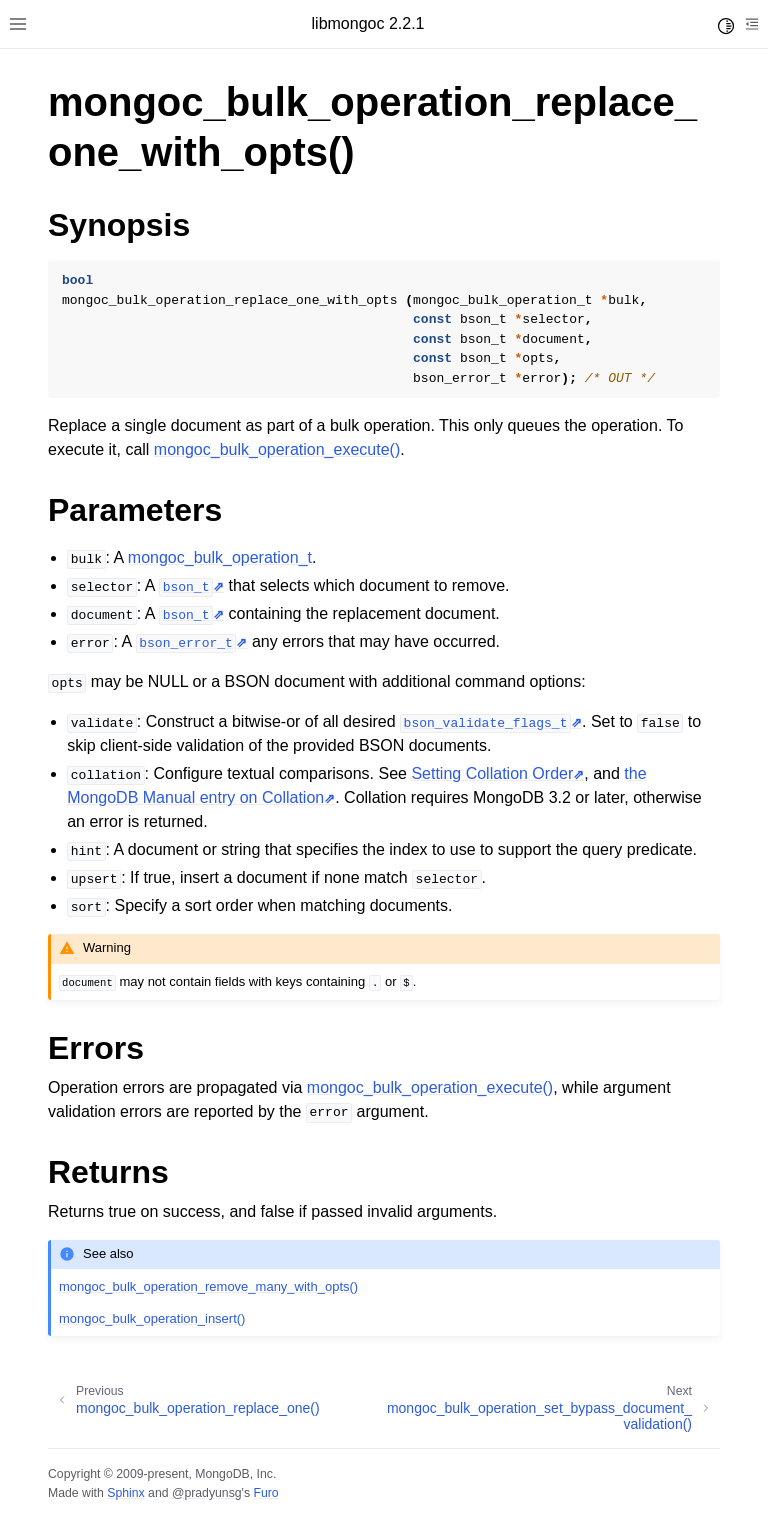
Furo (265, 1493)
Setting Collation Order (492, 773)
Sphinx (125, 1493)
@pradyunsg (207, 1493)
